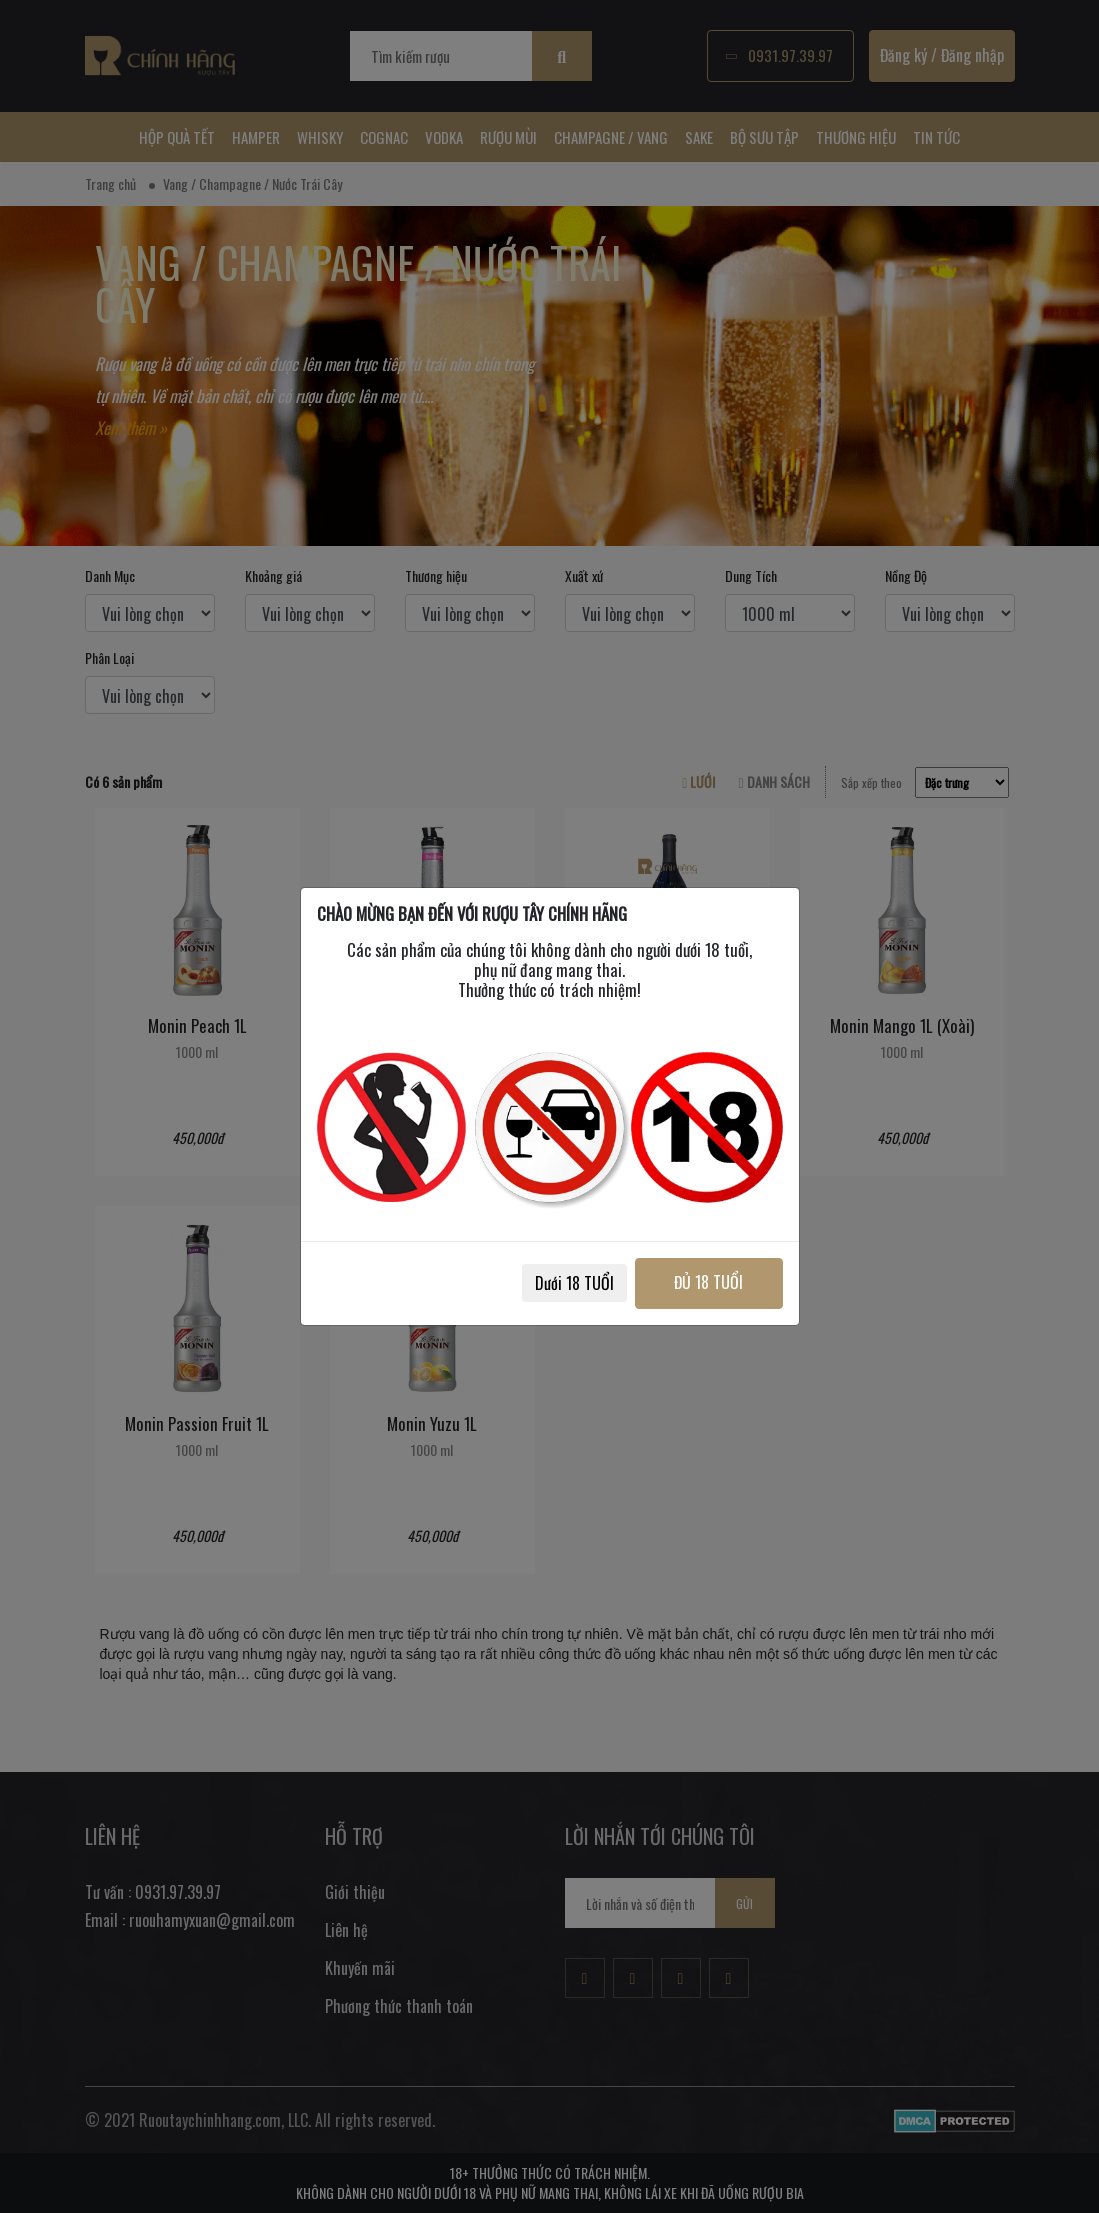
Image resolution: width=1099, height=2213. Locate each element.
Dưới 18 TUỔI (571, 1283)
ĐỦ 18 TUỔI (707, 1282)
